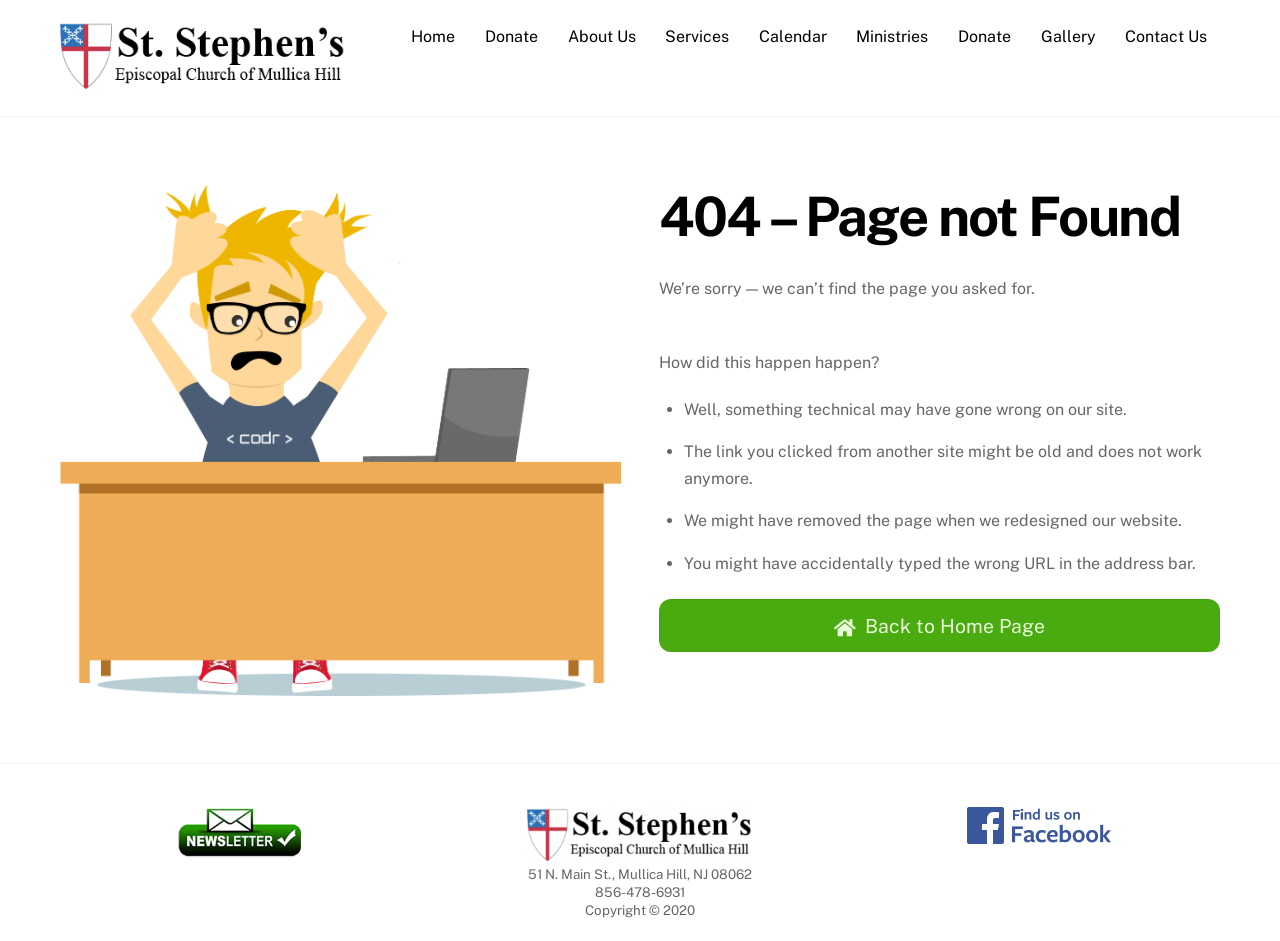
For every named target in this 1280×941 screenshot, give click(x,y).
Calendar (793, 36)
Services (697, 36)
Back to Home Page (939, 626)
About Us (602, 36)
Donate (511, 36)
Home (433, 36)
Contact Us (1166, 36)
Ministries (892, 36)
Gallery (1068, 36)
